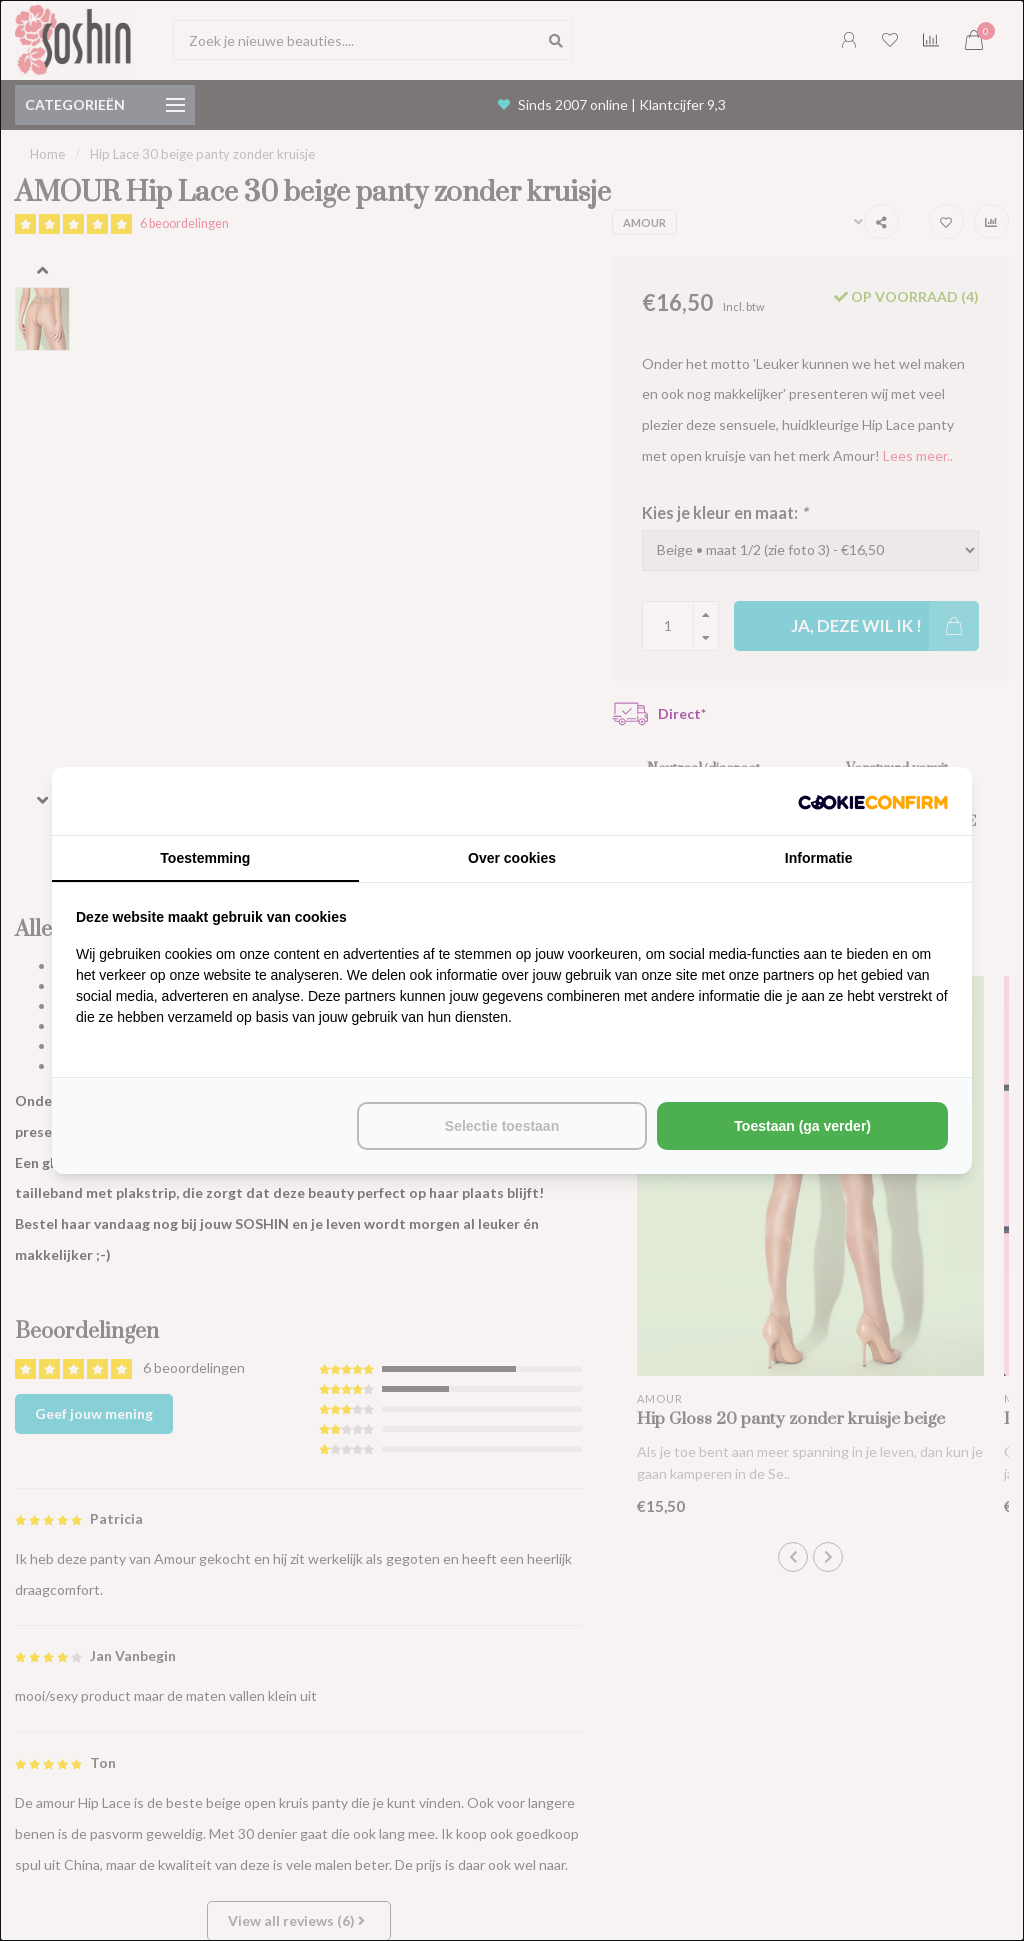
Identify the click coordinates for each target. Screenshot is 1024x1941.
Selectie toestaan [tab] (502, 1126)
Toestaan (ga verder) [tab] (802, 1126)
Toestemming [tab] (205, 858)
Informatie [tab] (819, 858)
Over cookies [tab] (512, 858)
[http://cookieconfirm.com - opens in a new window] (873, 801)
